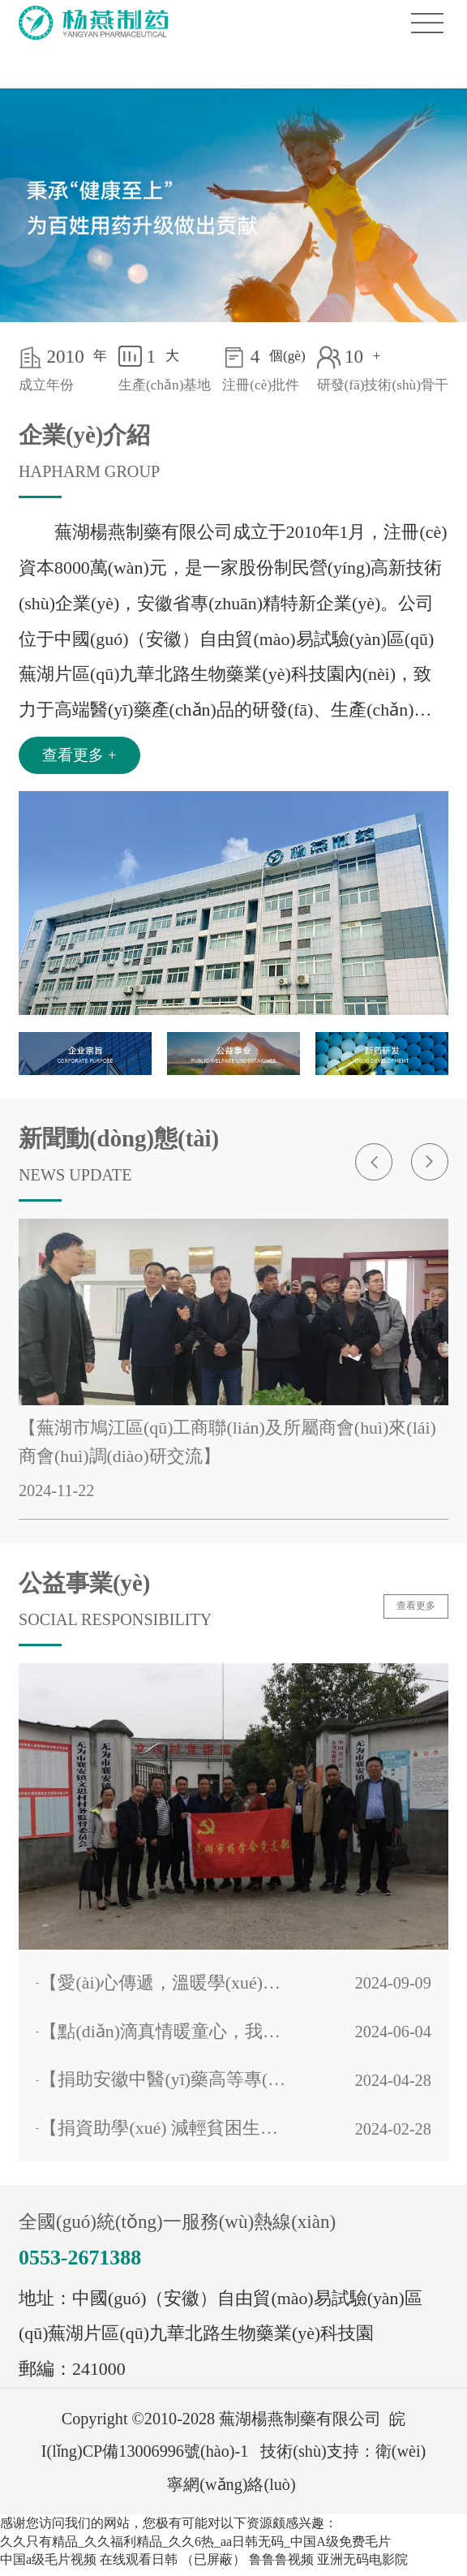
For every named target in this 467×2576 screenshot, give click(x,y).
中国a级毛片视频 (48, 2566)
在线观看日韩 (139, 2566)
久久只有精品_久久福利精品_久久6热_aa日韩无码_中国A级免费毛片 (195, 2548)
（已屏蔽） (213, 2566)
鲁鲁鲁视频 (281, 2566)
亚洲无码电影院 (362, 2566)
